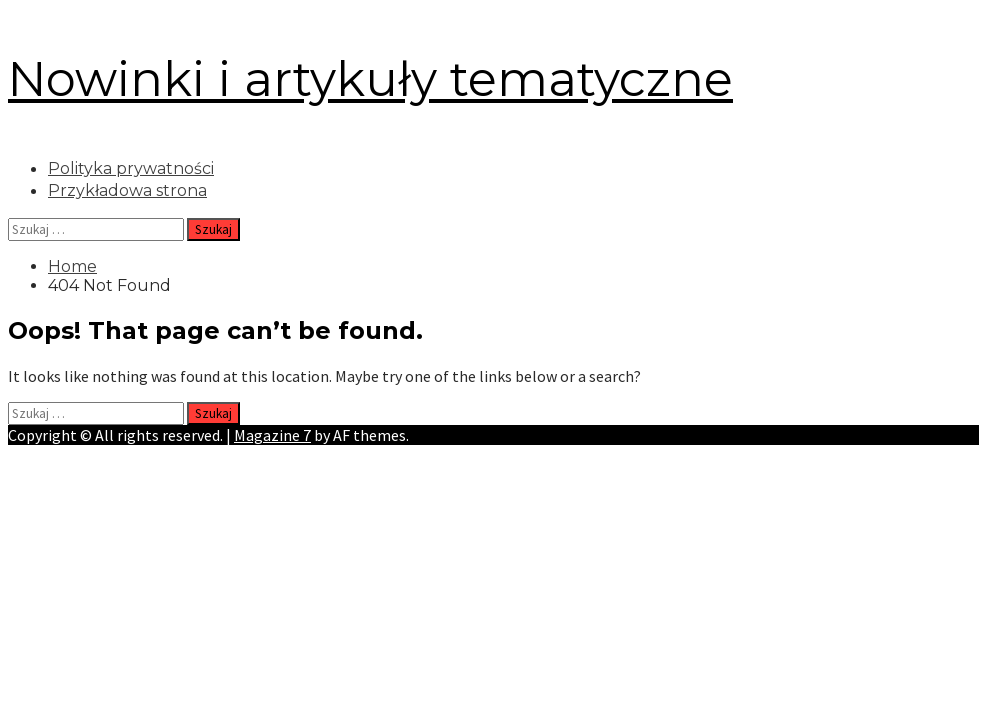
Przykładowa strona (127, 190)
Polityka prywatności (131, 168)
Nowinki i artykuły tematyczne (370, 79)
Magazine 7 (272, 435)
